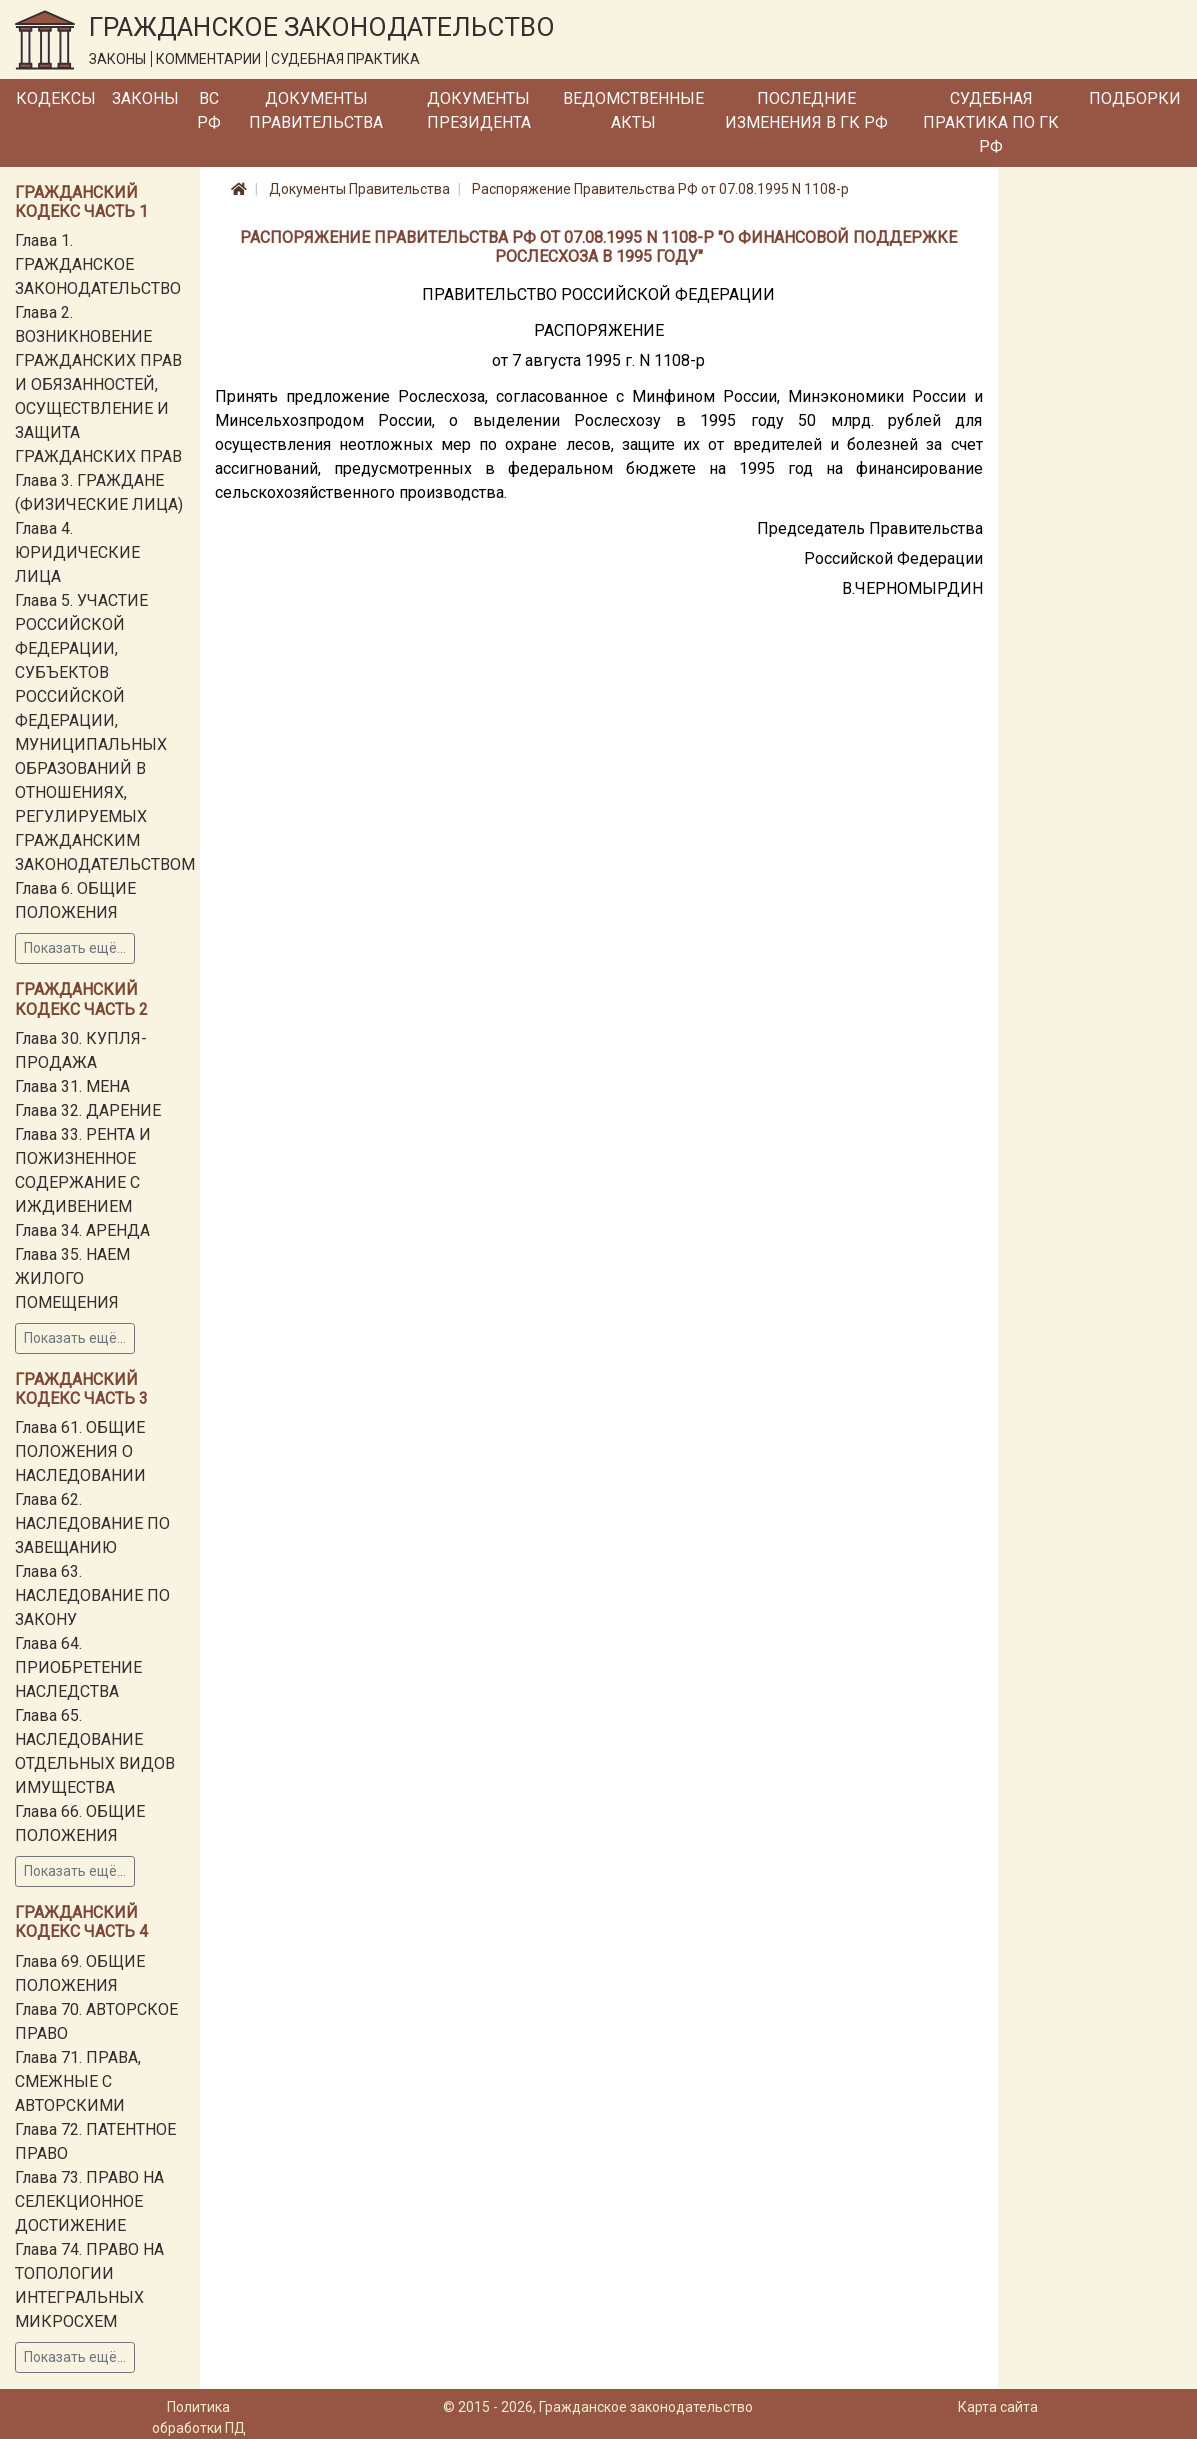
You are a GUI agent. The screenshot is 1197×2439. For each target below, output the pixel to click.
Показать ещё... (75, 948)
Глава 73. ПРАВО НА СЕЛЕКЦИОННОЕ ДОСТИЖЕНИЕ (89, 2201)
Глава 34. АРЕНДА (82, 1230)
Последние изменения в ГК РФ (806, 110)
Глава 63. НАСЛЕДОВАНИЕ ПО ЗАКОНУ (92, 1595)
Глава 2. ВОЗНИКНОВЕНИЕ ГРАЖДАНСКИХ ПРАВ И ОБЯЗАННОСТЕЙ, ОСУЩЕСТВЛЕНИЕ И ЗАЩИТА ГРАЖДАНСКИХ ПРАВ (98, 384)
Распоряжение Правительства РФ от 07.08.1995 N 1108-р (660, 189)
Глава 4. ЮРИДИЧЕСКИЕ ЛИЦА (77, 552)
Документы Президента (479, 110)
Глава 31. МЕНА (72, 1086)
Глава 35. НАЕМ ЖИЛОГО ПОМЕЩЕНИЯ (72, 1278)
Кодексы (56, 98)
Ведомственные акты (633, 110)
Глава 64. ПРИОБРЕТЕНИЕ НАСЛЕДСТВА (78, 1667)
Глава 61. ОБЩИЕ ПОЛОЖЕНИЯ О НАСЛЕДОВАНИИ (80, 1451)
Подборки (1135, 98)
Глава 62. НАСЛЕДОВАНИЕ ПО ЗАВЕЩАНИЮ (92, 1523)
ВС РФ (209, 110)
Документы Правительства (316, 110)
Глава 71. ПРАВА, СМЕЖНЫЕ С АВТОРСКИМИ (78, 2081)
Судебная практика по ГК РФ (991, 122)
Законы (145, 98)
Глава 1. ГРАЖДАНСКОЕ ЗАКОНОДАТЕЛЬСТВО (98, 264)
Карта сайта (998, 2407)
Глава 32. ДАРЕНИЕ (88, 1110)
